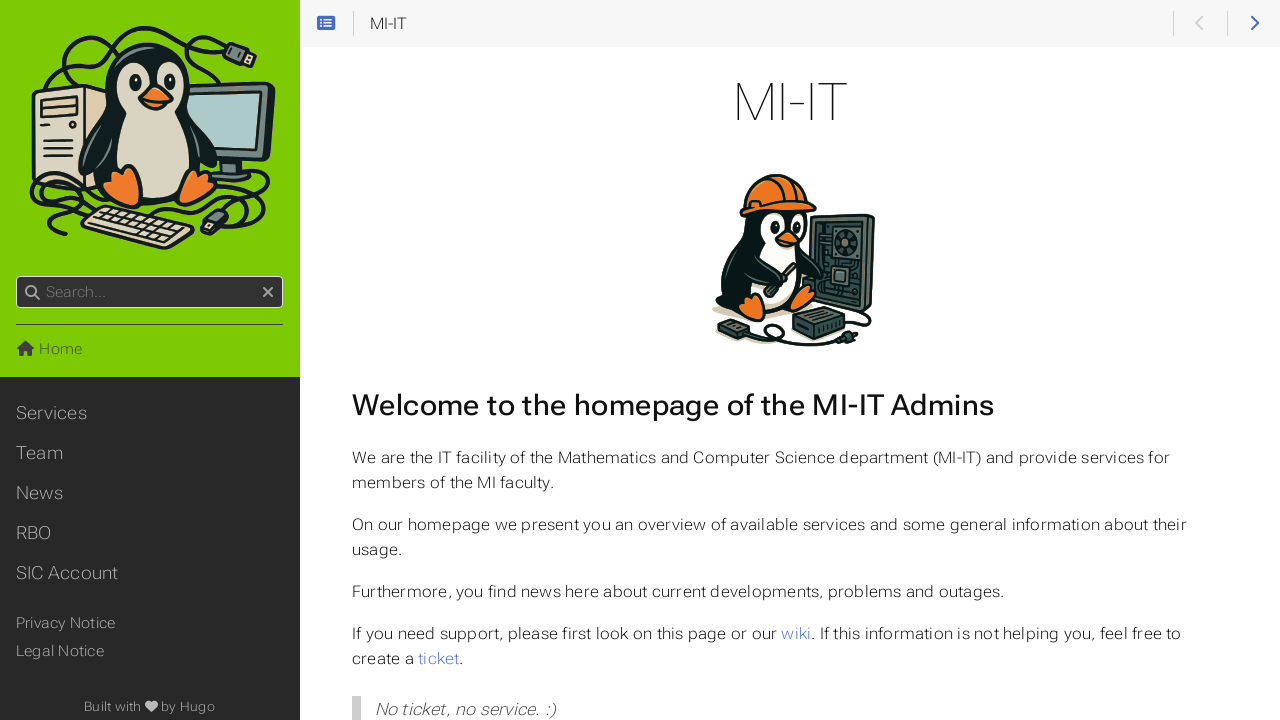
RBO (34, 533)
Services (51, 413)
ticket (438, 658)
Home (49, 349)
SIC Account (67, 573)
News (39, 493)
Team (39, 453)
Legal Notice (60, 651)
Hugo (197, 706)
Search (17, 276)
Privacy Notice (65, 623)
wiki (796, 633)
